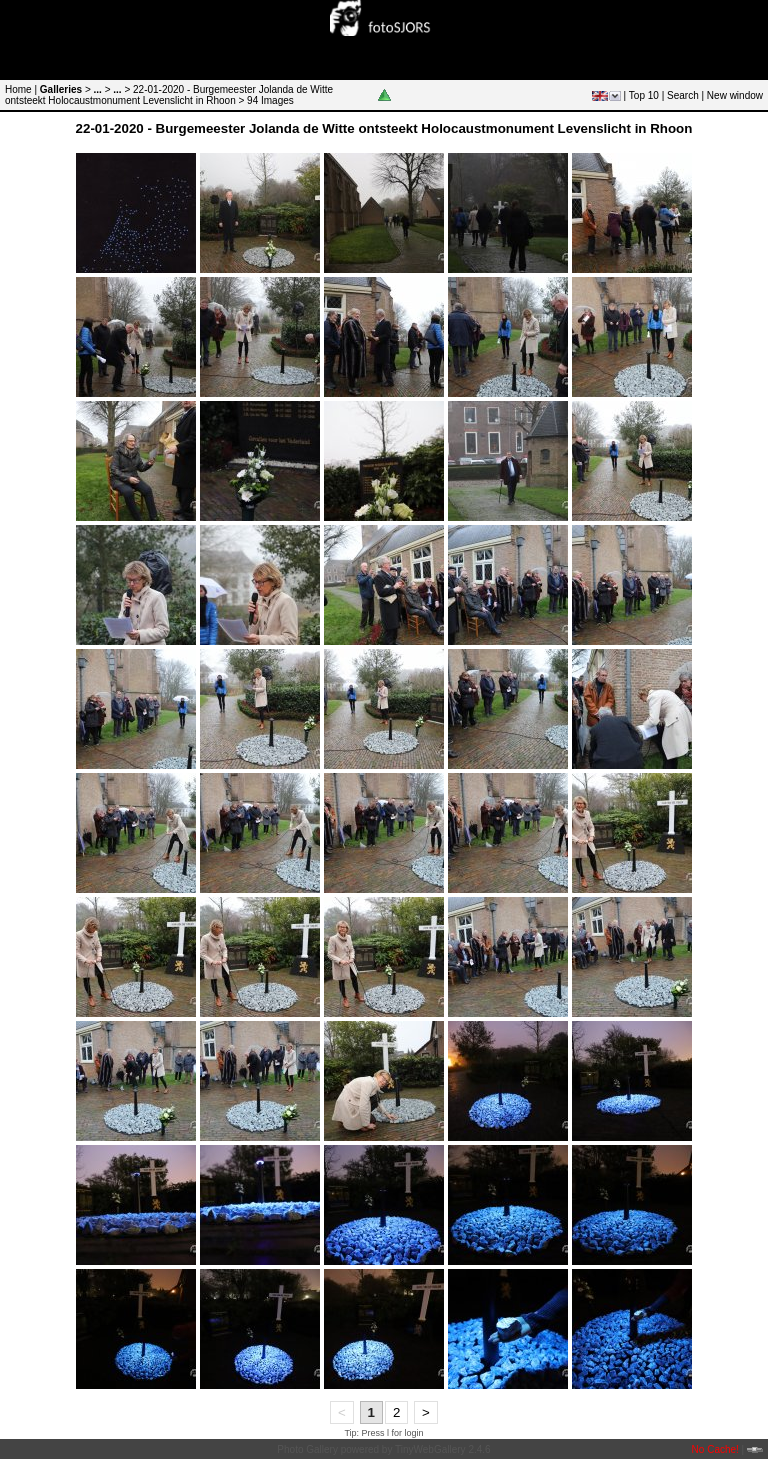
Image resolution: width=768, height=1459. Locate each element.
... (98, 89)
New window (735, 95)
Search (683, 95)
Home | (21, 89)
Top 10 (644, 95)
